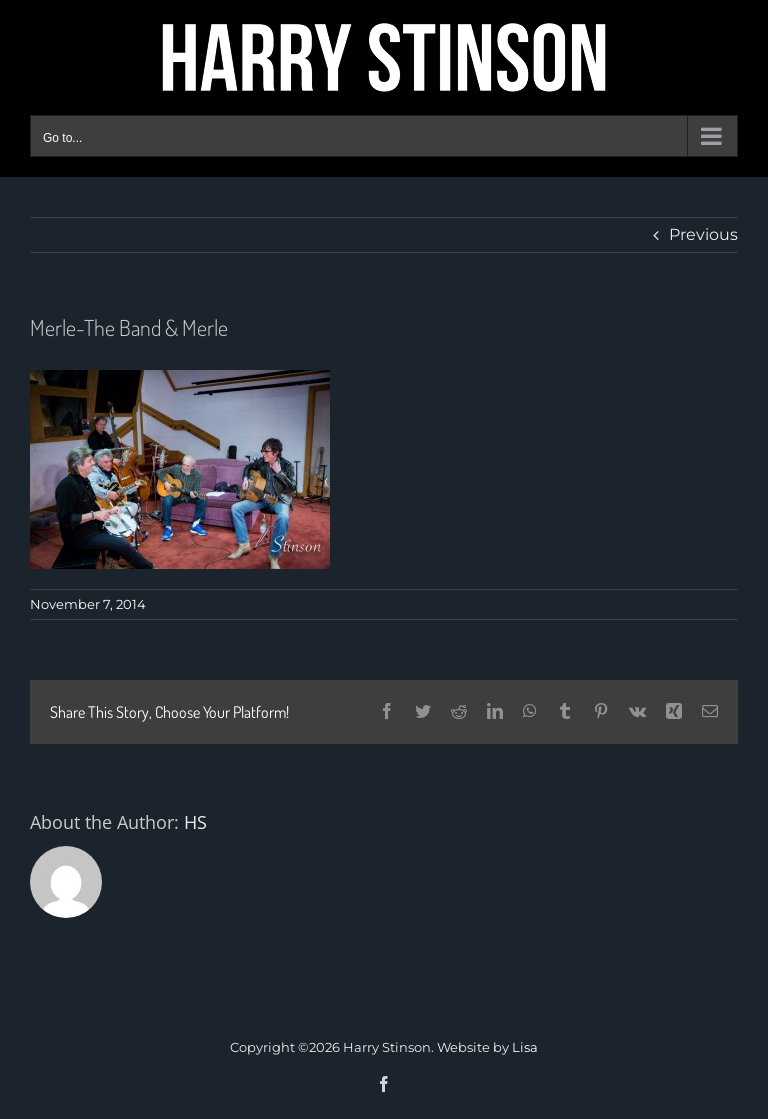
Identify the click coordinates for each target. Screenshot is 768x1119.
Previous (703, 234)
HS (195, 822)
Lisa (525, 1047)
